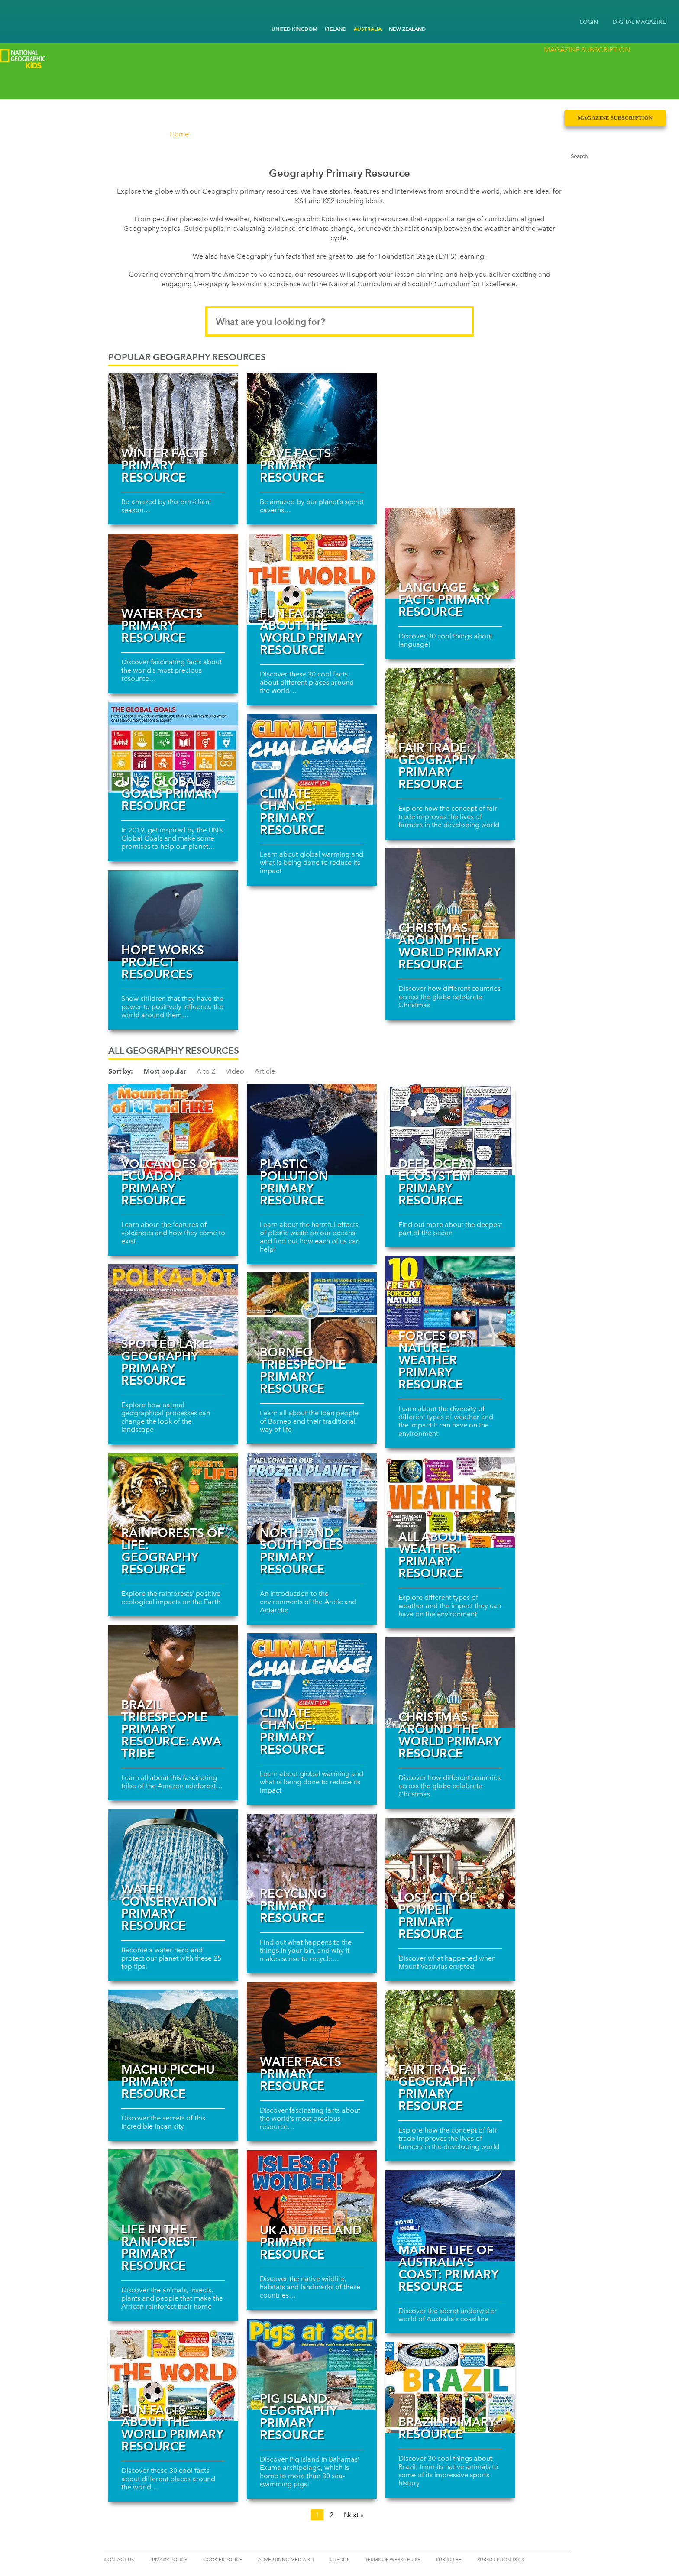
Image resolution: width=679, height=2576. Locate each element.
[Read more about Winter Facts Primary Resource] (173, 418)
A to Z (206, 1071)
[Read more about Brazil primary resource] (450, 2387)
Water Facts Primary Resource (162, 625)
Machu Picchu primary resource (168, 2081)
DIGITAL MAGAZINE (639, 22)
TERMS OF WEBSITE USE (392, 2560)
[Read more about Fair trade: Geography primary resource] (450, 713)
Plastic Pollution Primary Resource (294, 1181)
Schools (257, 84)
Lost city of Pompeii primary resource (437, 1915)
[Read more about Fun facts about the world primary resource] (312, 579)
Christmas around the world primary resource (449, 945)
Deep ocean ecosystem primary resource (437, 1181)
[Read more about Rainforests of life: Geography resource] (173, 1498)
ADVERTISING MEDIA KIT (286, 2560)
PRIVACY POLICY (168, 2560)
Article (265, 1071)
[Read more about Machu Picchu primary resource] (173, 2035)
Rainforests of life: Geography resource (172, 1550)
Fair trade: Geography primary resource (436, 765)
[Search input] (607, 81)
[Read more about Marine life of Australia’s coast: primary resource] (450, 2215)
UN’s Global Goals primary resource (170, 793)
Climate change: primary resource (292, 811)
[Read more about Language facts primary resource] (450, 553)
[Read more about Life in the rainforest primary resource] (173, 2194)
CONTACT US (119, 2560)
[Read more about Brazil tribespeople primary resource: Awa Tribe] (173, 1670)
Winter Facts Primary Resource (164, 465)
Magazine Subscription (615, 60)
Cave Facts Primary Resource (295, 465)
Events (368, 84)
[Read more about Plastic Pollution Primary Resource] (312, 1129)
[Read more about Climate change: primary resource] (312, 759)
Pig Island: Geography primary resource (298, 2416)
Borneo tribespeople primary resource (303, 1370)
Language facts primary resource (444, 599)
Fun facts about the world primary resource (311, 631)
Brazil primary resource (446, 2427)
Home (179, 134)
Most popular (164, 1071)
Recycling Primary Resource (293, 1905)
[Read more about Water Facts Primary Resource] (173, 579)
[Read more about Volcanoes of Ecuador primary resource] (173, 1129)
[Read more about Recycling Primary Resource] (312, 1859)
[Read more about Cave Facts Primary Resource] (312, 418)
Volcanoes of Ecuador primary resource (169, 1181)
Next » (354, 2515)
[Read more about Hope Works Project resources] (173, 915)
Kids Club (145, 84)
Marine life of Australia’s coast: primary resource (448, 2268)
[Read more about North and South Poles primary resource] (312, 1498)
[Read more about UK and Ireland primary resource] (312, 2195)
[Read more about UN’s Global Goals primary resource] (173, 747)
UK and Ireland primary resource (311, 2242)
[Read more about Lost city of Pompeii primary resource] (450, 1863)
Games (201, 84)
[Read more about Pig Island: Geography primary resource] (312, 2364)
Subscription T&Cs (500, 2560)
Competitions (83, 84)
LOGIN (589, 22)
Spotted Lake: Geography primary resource (167, 1362)
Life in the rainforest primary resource (159, 2247)
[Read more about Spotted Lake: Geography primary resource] (173, 1309)
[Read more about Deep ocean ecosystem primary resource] (450, 1129)
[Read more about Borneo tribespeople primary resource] (312, 1317)
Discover (21, 84)
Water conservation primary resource (169, 1907)
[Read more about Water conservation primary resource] (173, 1854)
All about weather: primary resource (430, 1554)
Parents (313, 84)
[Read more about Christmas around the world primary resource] (450, 893)
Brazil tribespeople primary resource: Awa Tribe (171, 1728)
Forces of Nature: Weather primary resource (432, 1360)
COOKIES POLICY (222, 2560)
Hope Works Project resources (162, 961)
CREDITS (339, 2560)
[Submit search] (657, 81)
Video (235, 1071)
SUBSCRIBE (449, 2560)
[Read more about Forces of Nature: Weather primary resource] (450, 1301)
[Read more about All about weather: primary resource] (450, 1502)
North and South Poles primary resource (301, 1550)
